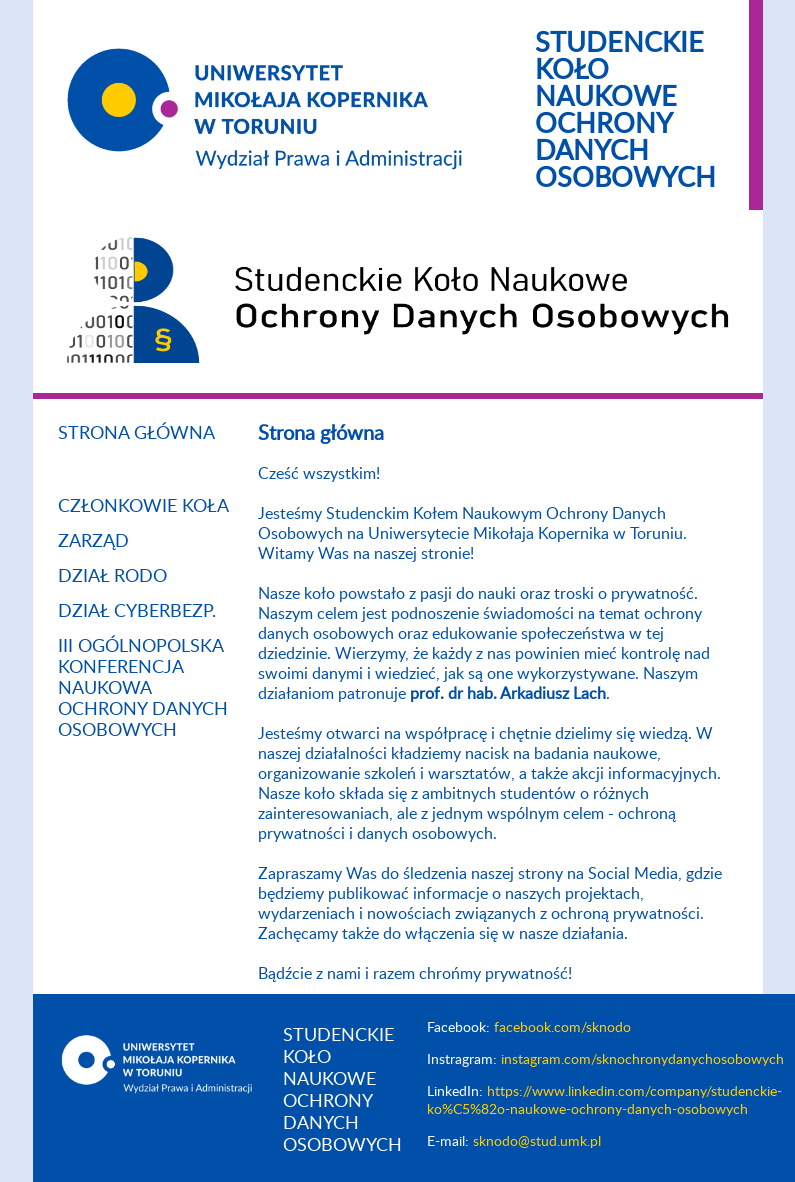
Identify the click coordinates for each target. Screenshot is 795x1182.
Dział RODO (112, 577)
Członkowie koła (143, 507)
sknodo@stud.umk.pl (537, 1142)
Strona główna (136, 434)
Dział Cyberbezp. (137, 612)
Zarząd (93, 542)
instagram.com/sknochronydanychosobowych (642, 1060)
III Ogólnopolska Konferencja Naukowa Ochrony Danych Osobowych (143, 689)
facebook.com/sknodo (562, 1028)
